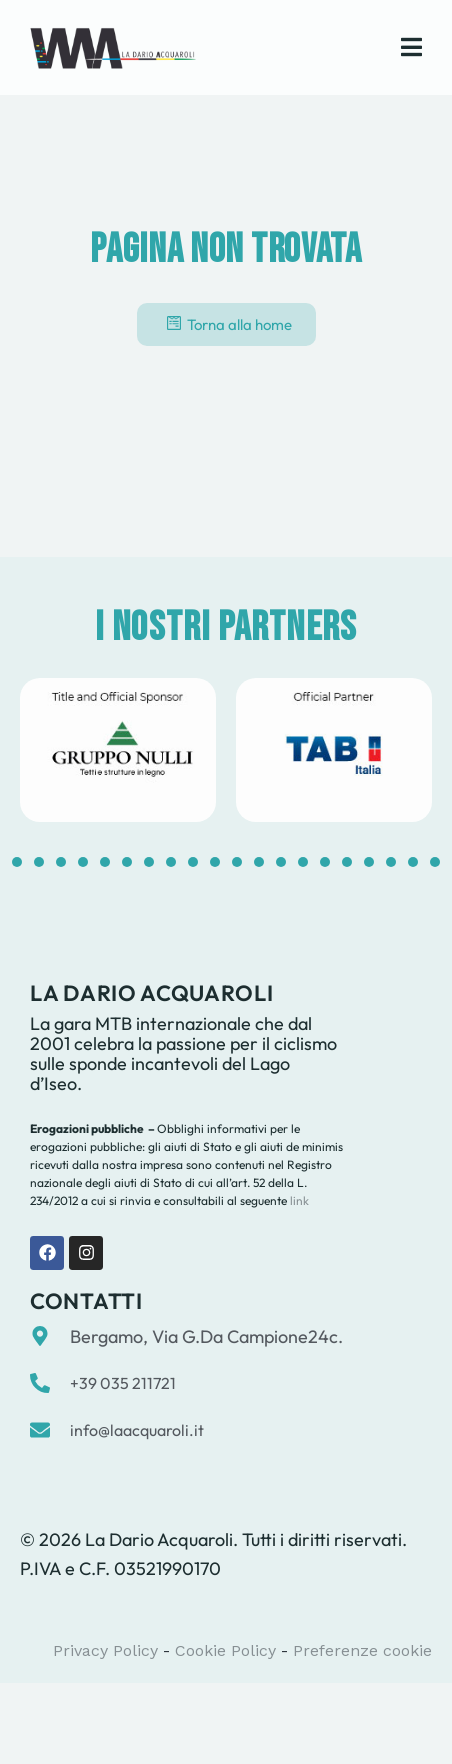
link (298, 1200)
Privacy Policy (105, 1650)
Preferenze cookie (362, 1650)
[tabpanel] (118, 750)
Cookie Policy (225, 1650)
